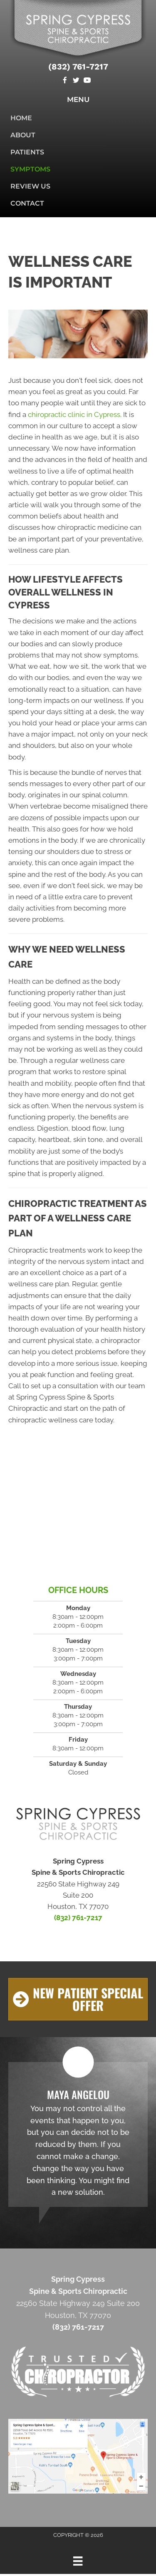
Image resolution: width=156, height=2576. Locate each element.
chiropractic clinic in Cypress (74, 414)
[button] (78, 1999)
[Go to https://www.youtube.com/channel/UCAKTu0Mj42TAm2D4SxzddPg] (87, 81)
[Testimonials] (78, 2134)
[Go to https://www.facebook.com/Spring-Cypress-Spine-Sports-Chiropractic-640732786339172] (64, 81)
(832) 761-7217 (78, 67)
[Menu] (78, 2561)
